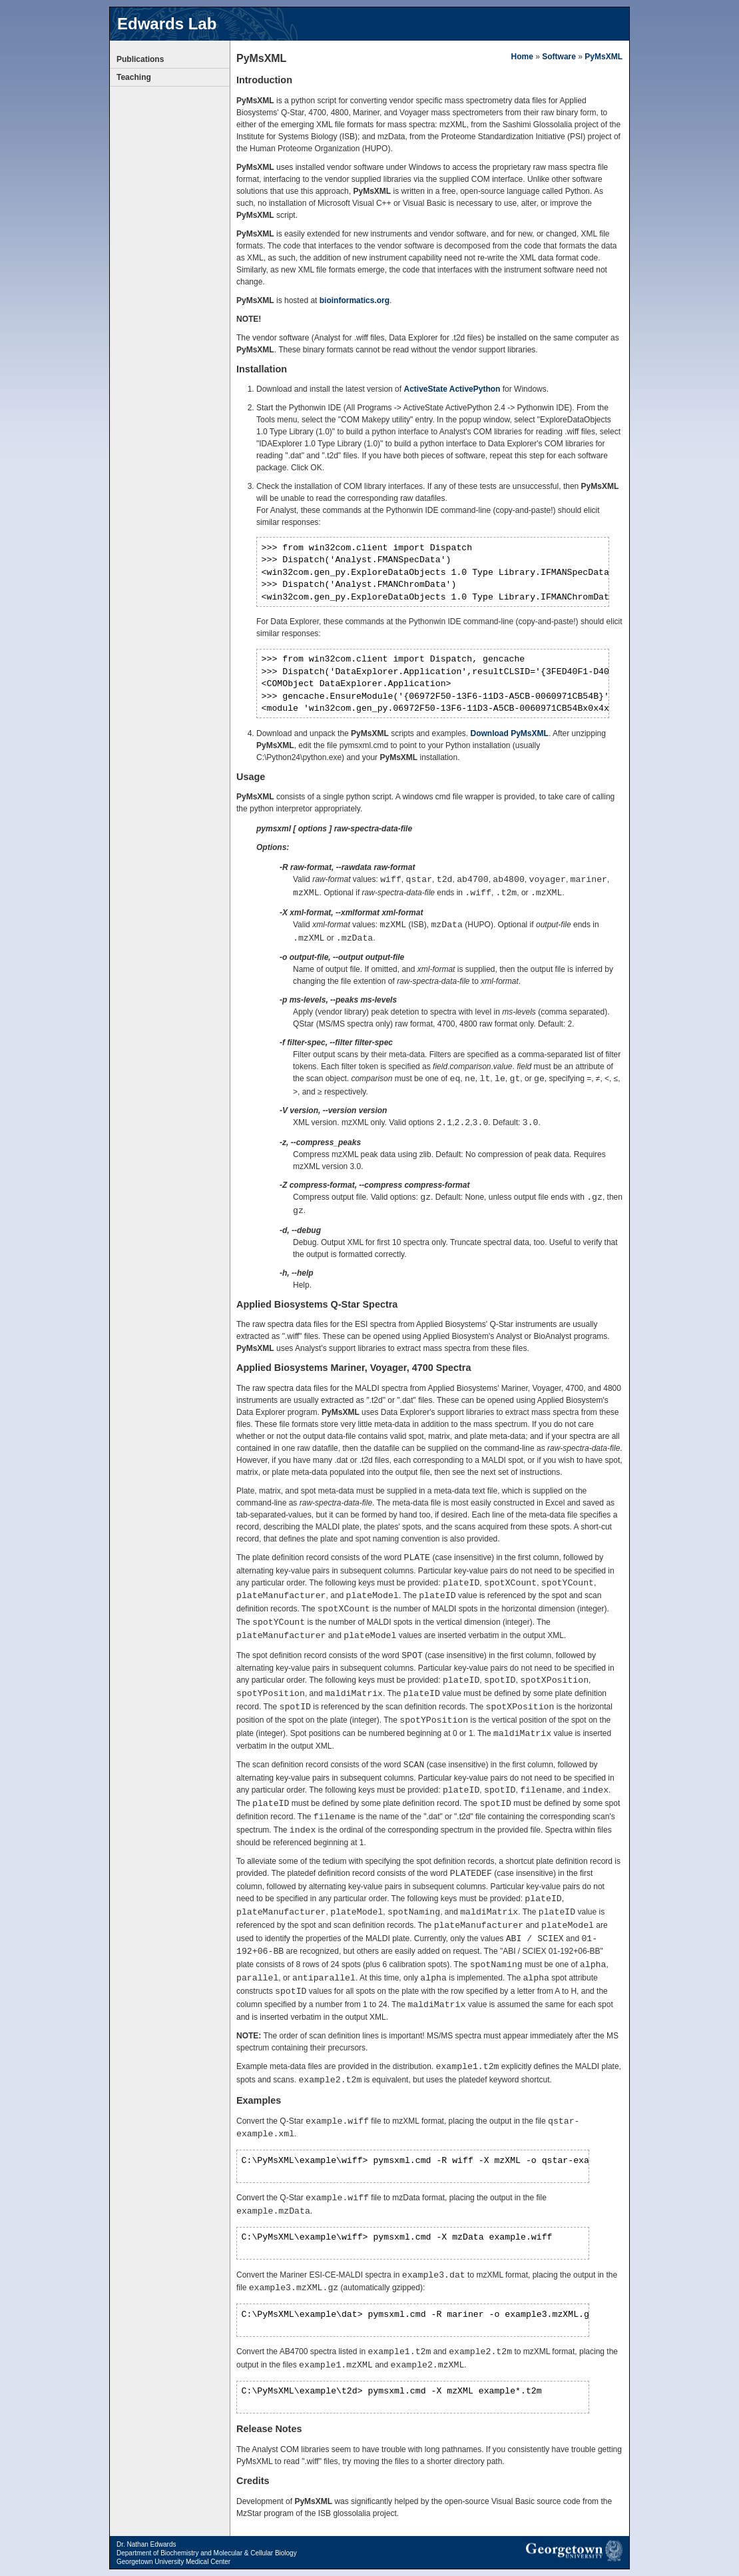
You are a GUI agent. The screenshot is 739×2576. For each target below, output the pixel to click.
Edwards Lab (166, 24)
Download (510, 733)
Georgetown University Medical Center (173, 2561)
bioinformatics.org (354, 300)
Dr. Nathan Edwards (146, 2544)
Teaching (134, 77)
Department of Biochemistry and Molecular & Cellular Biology (207, 2553)
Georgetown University (573, 2550)
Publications (140, 59)
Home (522, 56)
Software (559, 56)
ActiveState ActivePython (451, 389)
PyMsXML (603, 56)
